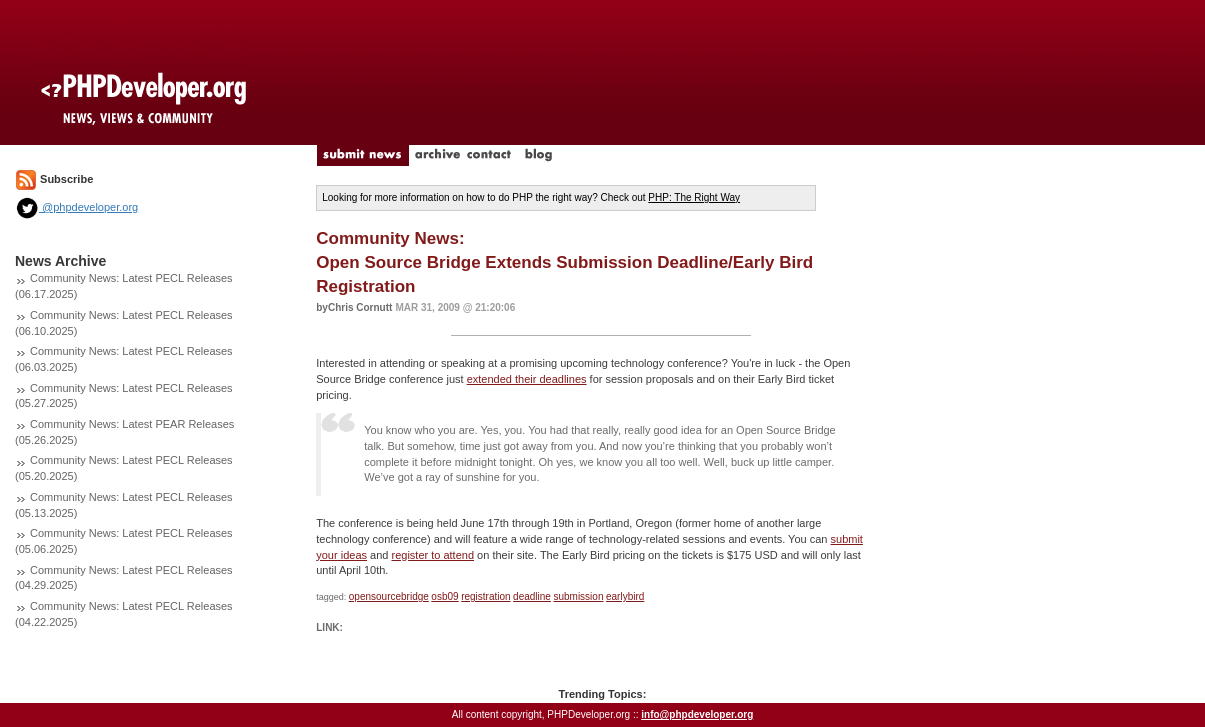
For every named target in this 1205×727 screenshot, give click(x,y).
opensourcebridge (389, 596)
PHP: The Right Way (694, 197)
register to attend (432, 555)
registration (485, 596)
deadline (532, 596)
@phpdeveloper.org (76, 207)
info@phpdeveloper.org (697, 714)
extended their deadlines (527, 379)
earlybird (625, 596)
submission (578, 596)
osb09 (444, 596)
